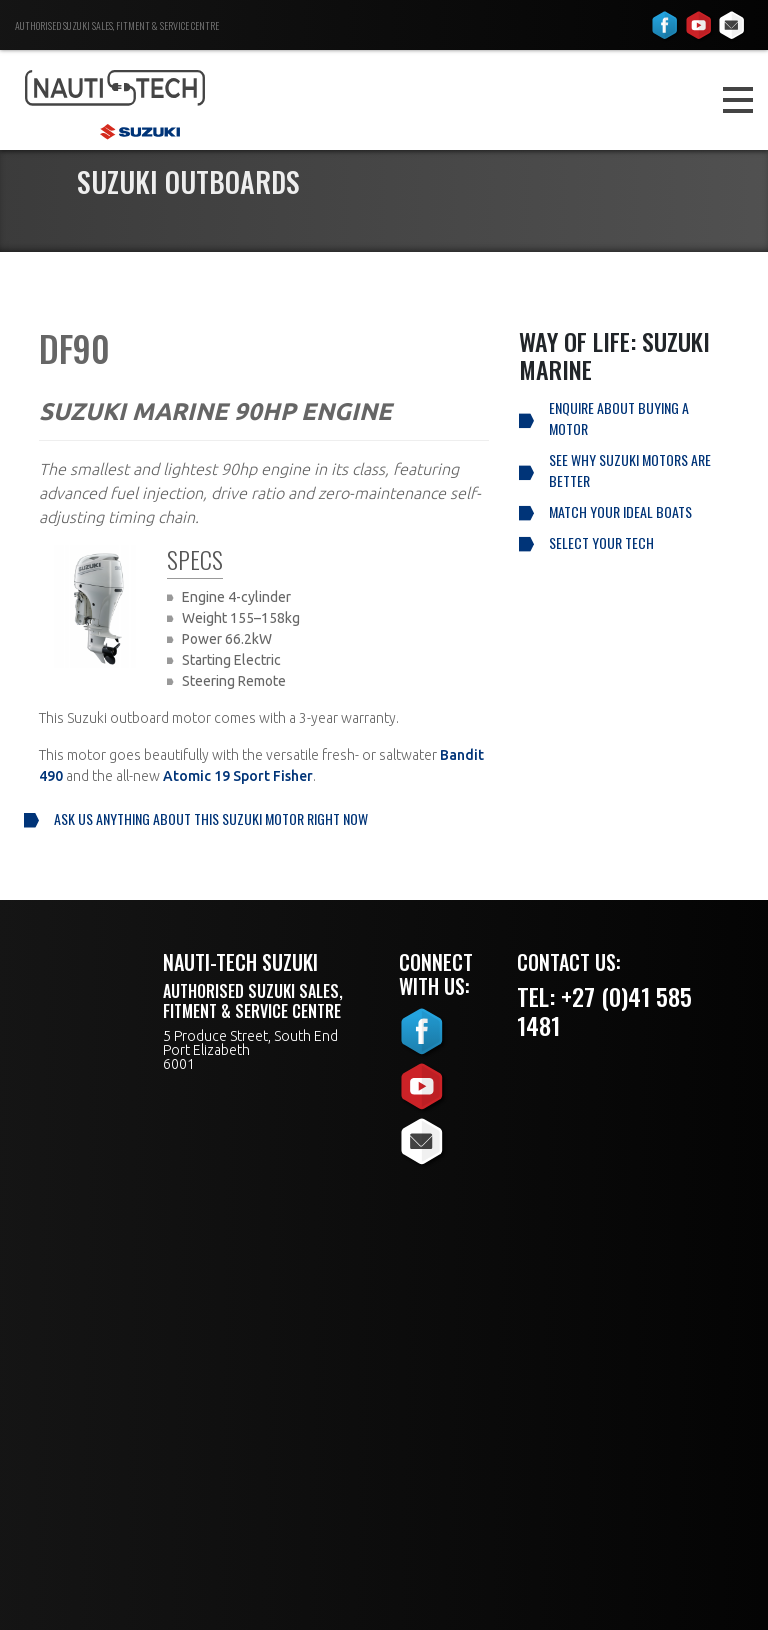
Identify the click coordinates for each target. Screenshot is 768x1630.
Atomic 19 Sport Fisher (238, 776)
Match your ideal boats (620, 511)
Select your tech (601, 542)
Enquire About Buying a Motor (619, 418)
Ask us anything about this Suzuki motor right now (211, 818)
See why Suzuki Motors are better (630, 470)
